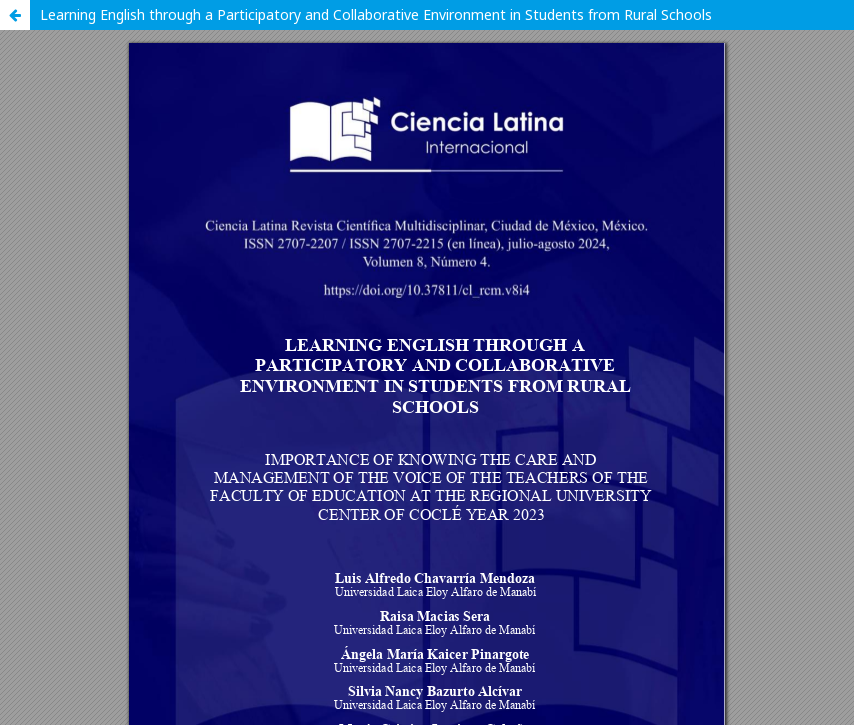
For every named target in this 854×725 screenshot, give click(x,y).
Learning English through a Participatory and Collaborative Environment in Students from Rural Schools (376, 14)
